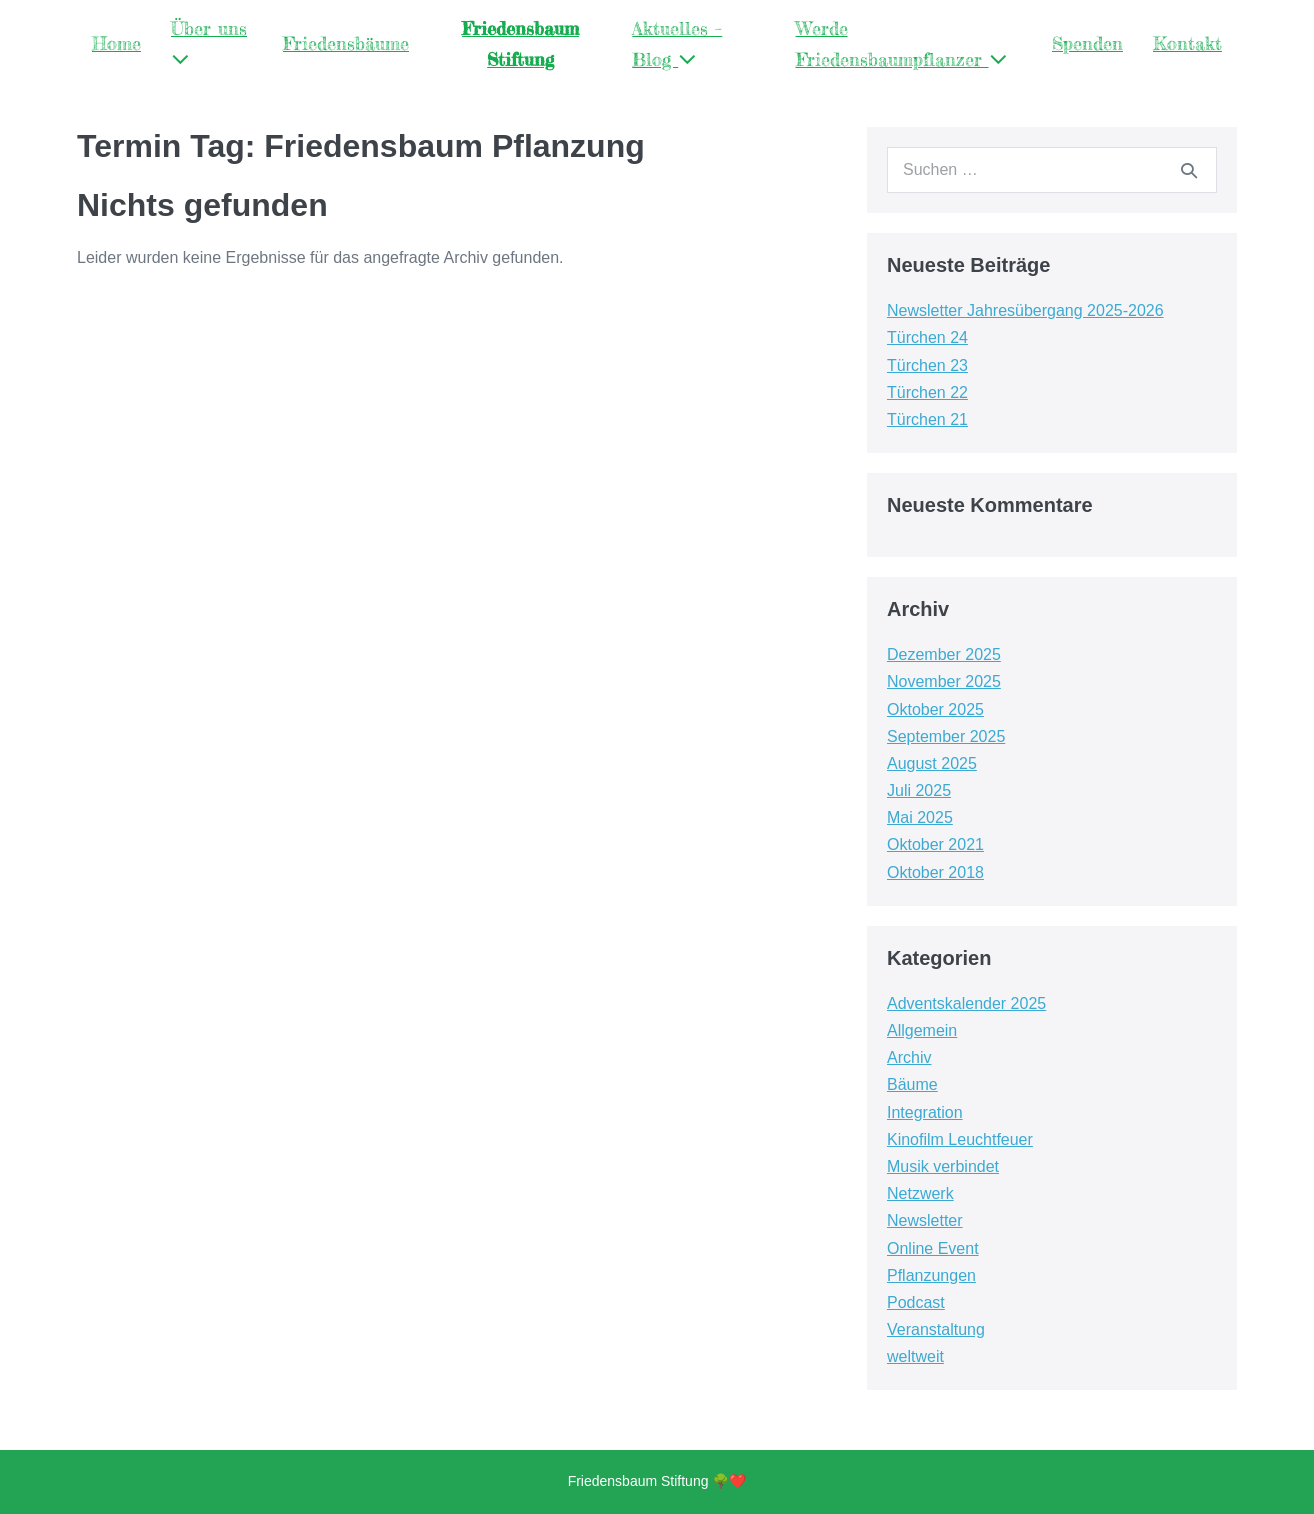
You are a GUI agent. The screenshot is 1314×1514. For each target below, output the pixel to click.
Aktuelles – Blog (677, 43)
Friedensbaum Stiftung (520, 43)
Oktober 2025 (935, 709)
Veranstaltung (936, 1329)
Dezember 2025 (944, 654)
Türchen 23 (927, 365)
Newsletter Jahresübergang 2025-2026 (1025, 310)
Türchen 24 (927, 337)
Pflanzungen (931, 1275)
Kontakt (1187, 43)
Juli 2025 (919, 790)
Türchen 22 (927, 392)
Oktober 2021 (935, 844)
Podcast (916, 1302)
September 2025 (946, 736)
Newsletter (925, 1220)
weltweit (915, 1356)
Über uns (209, 43)
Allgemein (922, 1030)
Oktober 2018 (935, 872)
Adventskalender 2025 (966, 1003)
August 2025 (932, 763)
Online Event (933, 1248)
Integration (925, 1112)
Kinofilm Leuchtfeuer (960, 1139)
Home (116, 43)
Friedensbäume (346, 43)
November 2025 (944, 681)
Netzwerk (920, 1193)
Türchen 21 (927, 419)
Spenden (1087, 43)
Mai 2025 (920, 817)
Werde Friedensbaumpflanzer (901, 43)
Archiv (909, 1057)
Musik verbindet (943, 1166)
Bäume (912, 1084)
